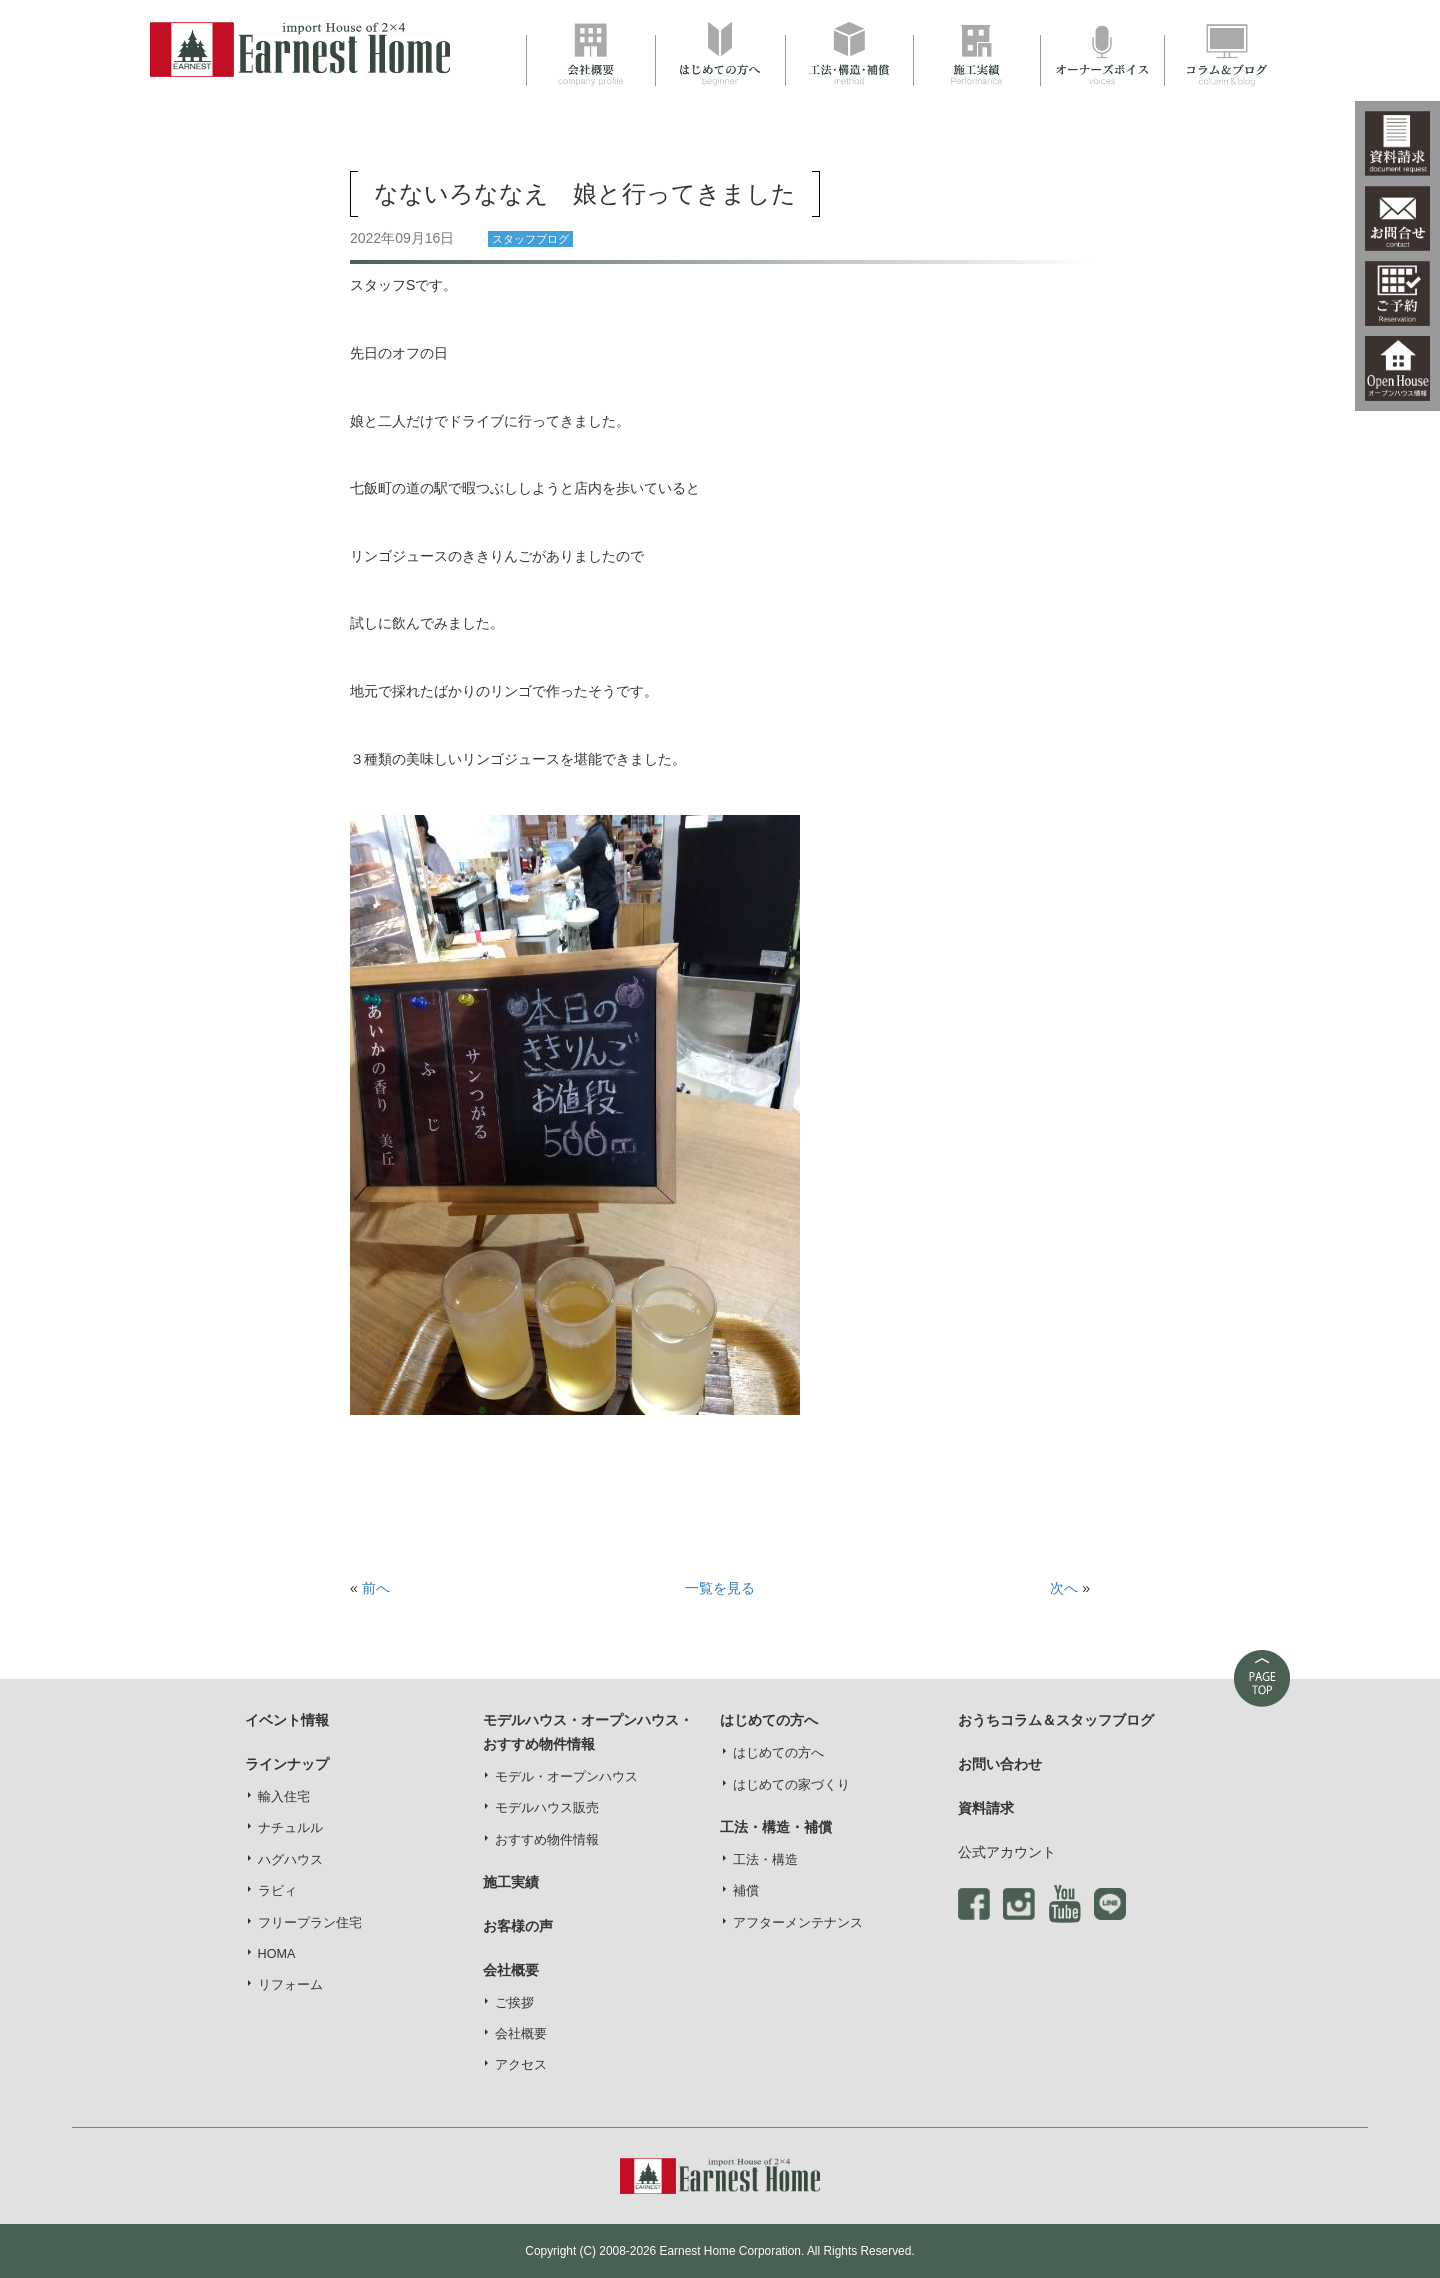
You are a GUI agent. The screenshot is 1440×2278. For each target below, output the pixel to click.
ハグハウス (290, 1860)
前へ (376, 1588)
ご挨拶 (514, 2003)
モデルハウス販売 (547, 1808)
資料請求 (986, 1808)
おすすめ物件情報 (547, 1840)
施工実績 (511, 1882)
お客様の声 (518, 1926)
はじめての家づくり (791, 1785)
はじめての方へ (778, 1753)
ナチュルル (290, 1828)
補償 (746, 1891)
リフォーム (290, 1985)
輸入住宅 (284, 1797)
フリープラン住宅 (310, 1923)
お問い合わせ (1000, 1764)
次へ (1064, 1588)
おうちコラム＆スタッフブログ (1056, 1720)
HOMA (277, 1954)
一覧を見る (720, 1588)
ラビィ (277, 1891)
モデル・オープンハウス (566, 1777)
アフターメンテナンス (798, 1923)
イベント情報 (287, 1720)
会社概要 (521, 2034)
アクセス (521, 2065)
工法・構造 (765, 1860)
